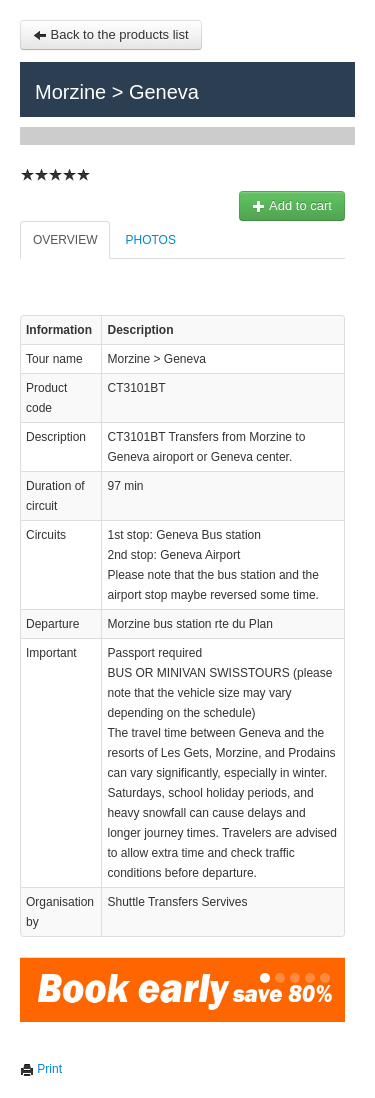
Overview (65, 240)
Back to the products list (111, 34)
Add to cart (292, 205)
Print (41, 1069)
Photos (150, 240)
